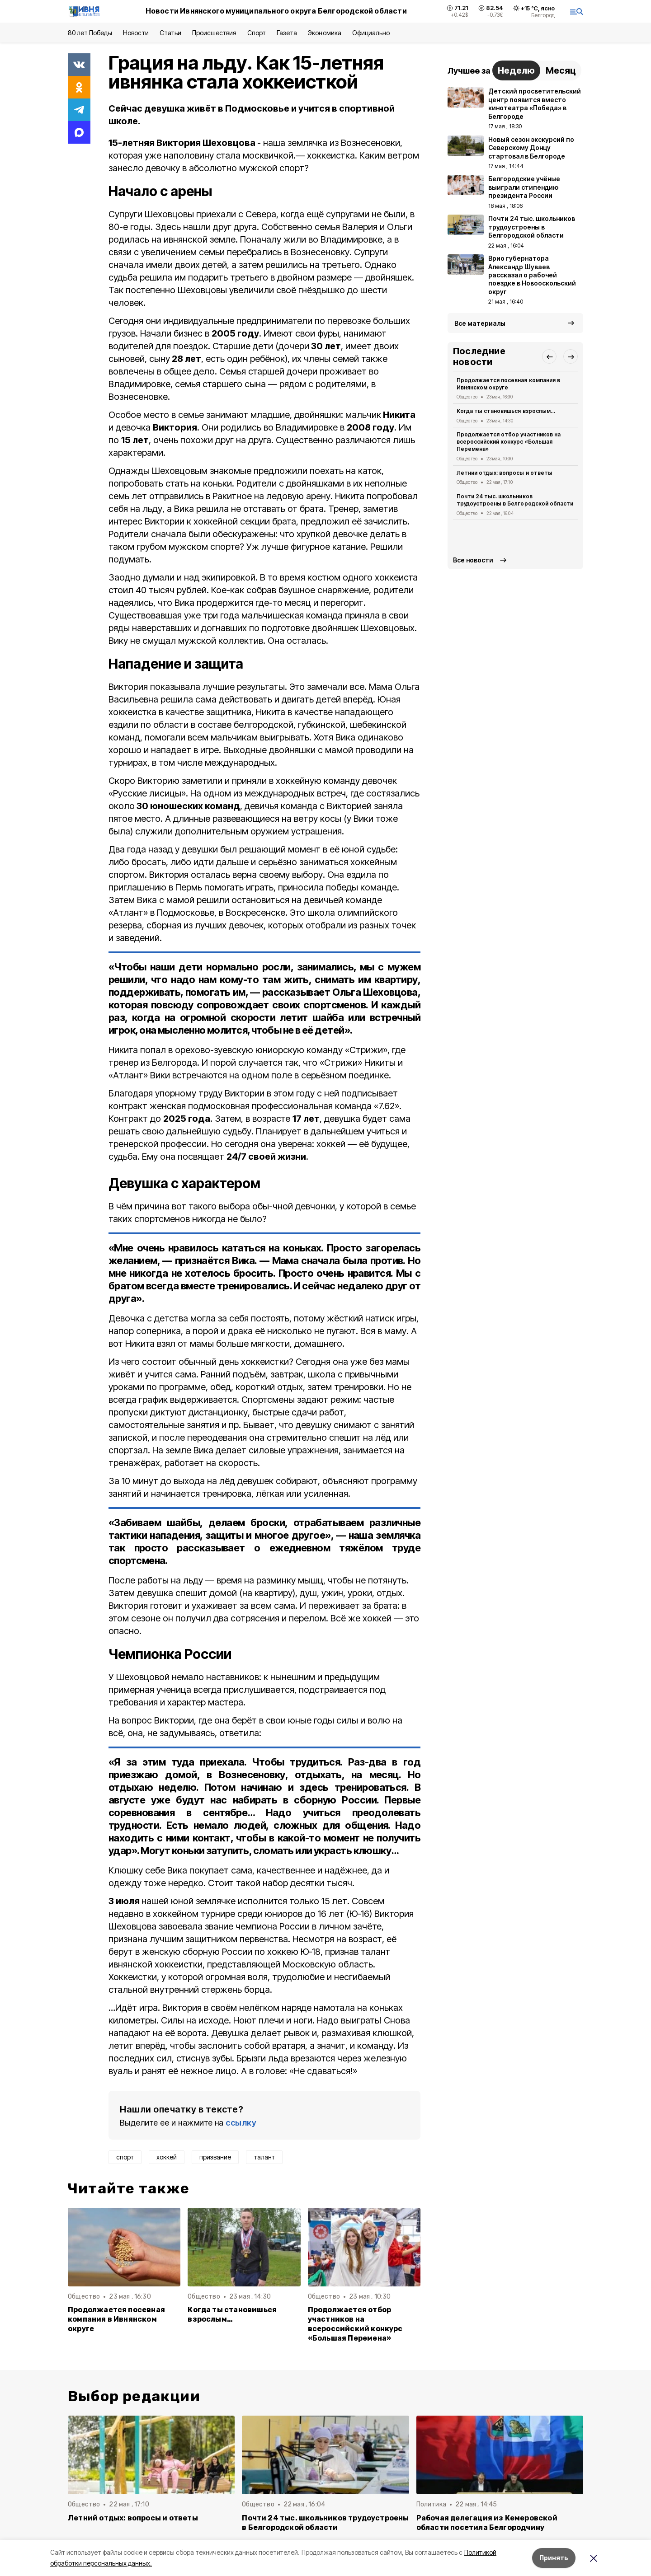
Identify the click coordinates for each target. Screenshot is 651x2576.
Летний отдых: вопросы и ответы (504, 472)
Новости (135, 33)
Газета (287, 33)
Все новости (473, 560)
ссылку (241, 2122)
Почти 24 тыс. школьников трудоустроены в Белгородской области (515, 500)
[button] (549, 356)
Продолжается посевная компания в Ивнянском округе (116, 2319)
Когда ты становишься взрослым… (232, 2314)
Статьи (170, 33)
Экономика (324, 33)
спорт (125, 2157)
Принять (553, 2558)
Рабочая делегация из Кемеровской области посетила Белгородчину (486, 2523)
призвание (215, 2157)
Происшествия (214, 33)
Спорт (256, 33)
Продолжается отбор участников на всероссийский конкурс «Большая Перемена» (355, 2323)
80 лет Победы (90, 33)
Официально (371, 33)
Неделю (516, 70)
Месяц (561, 70)
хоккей (166, 2157)
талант (264, 2157)
